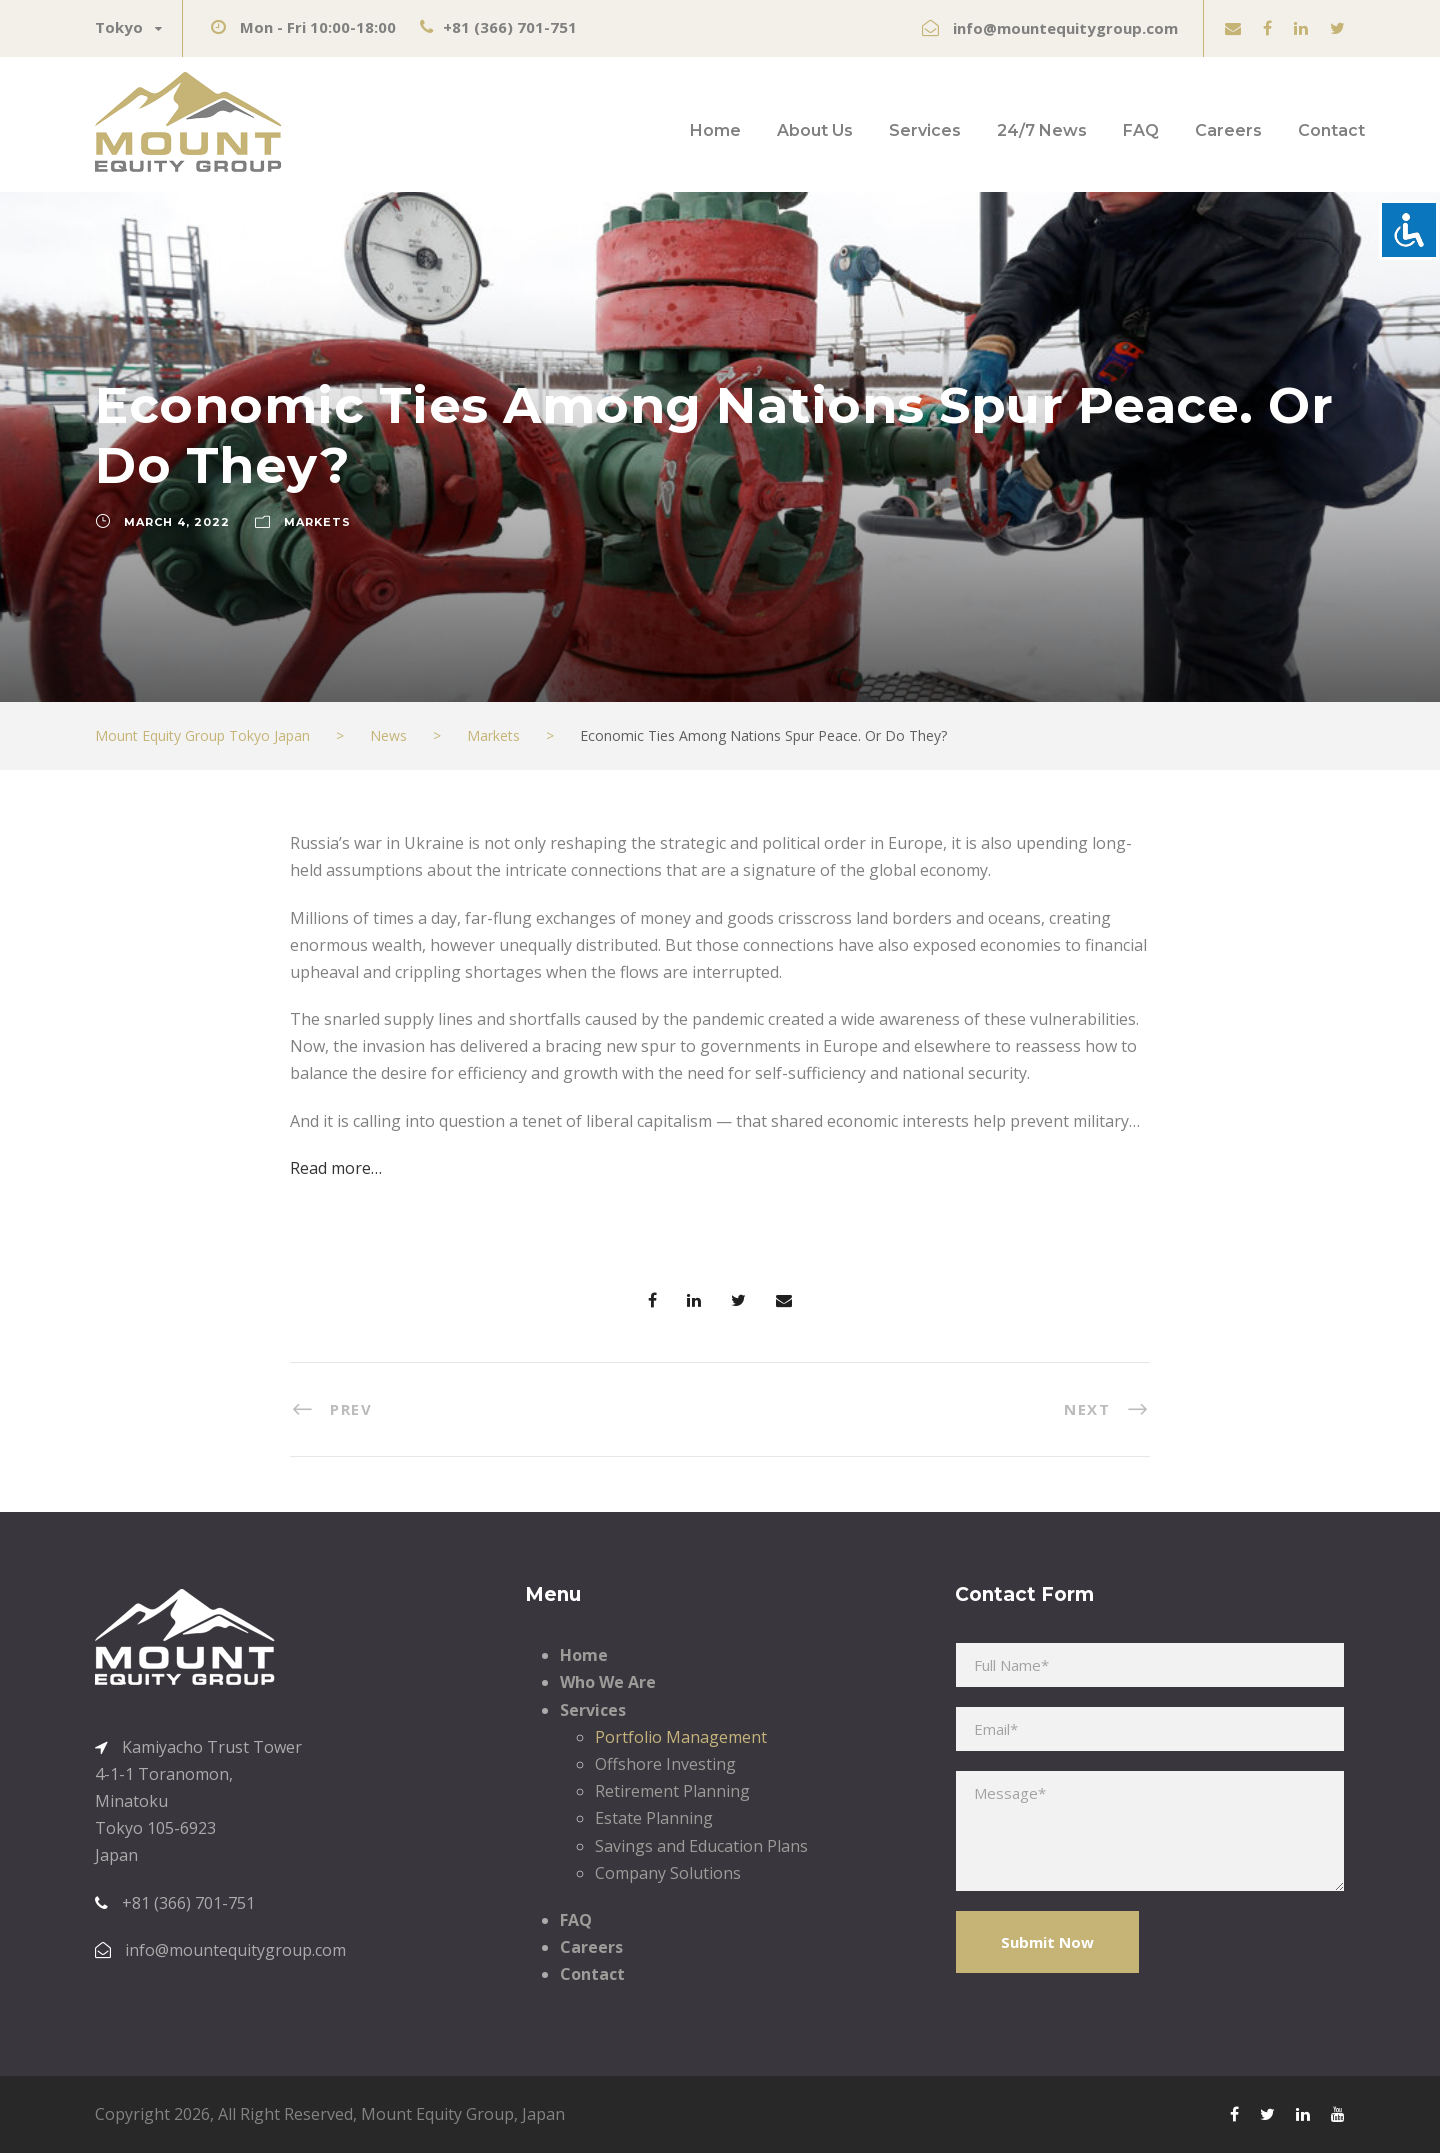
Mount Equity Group (437, 2114)
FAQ (1141, 130)
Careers (1228, 130)
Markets (317, 522)
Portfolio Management (681, 1737)
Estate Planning (654, 1818)
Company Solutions (668, 1873)
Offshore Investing (665, 1764)
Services (925, 130)
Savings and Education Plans (701, 1846)
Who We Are (608, 1682)
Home (715, 130)
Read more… (336, 1168)
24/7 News (1042, 130)
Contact (1331, 130)
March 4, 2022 (177, 522)
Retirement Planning (672, 1791)
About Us (815, 130)
